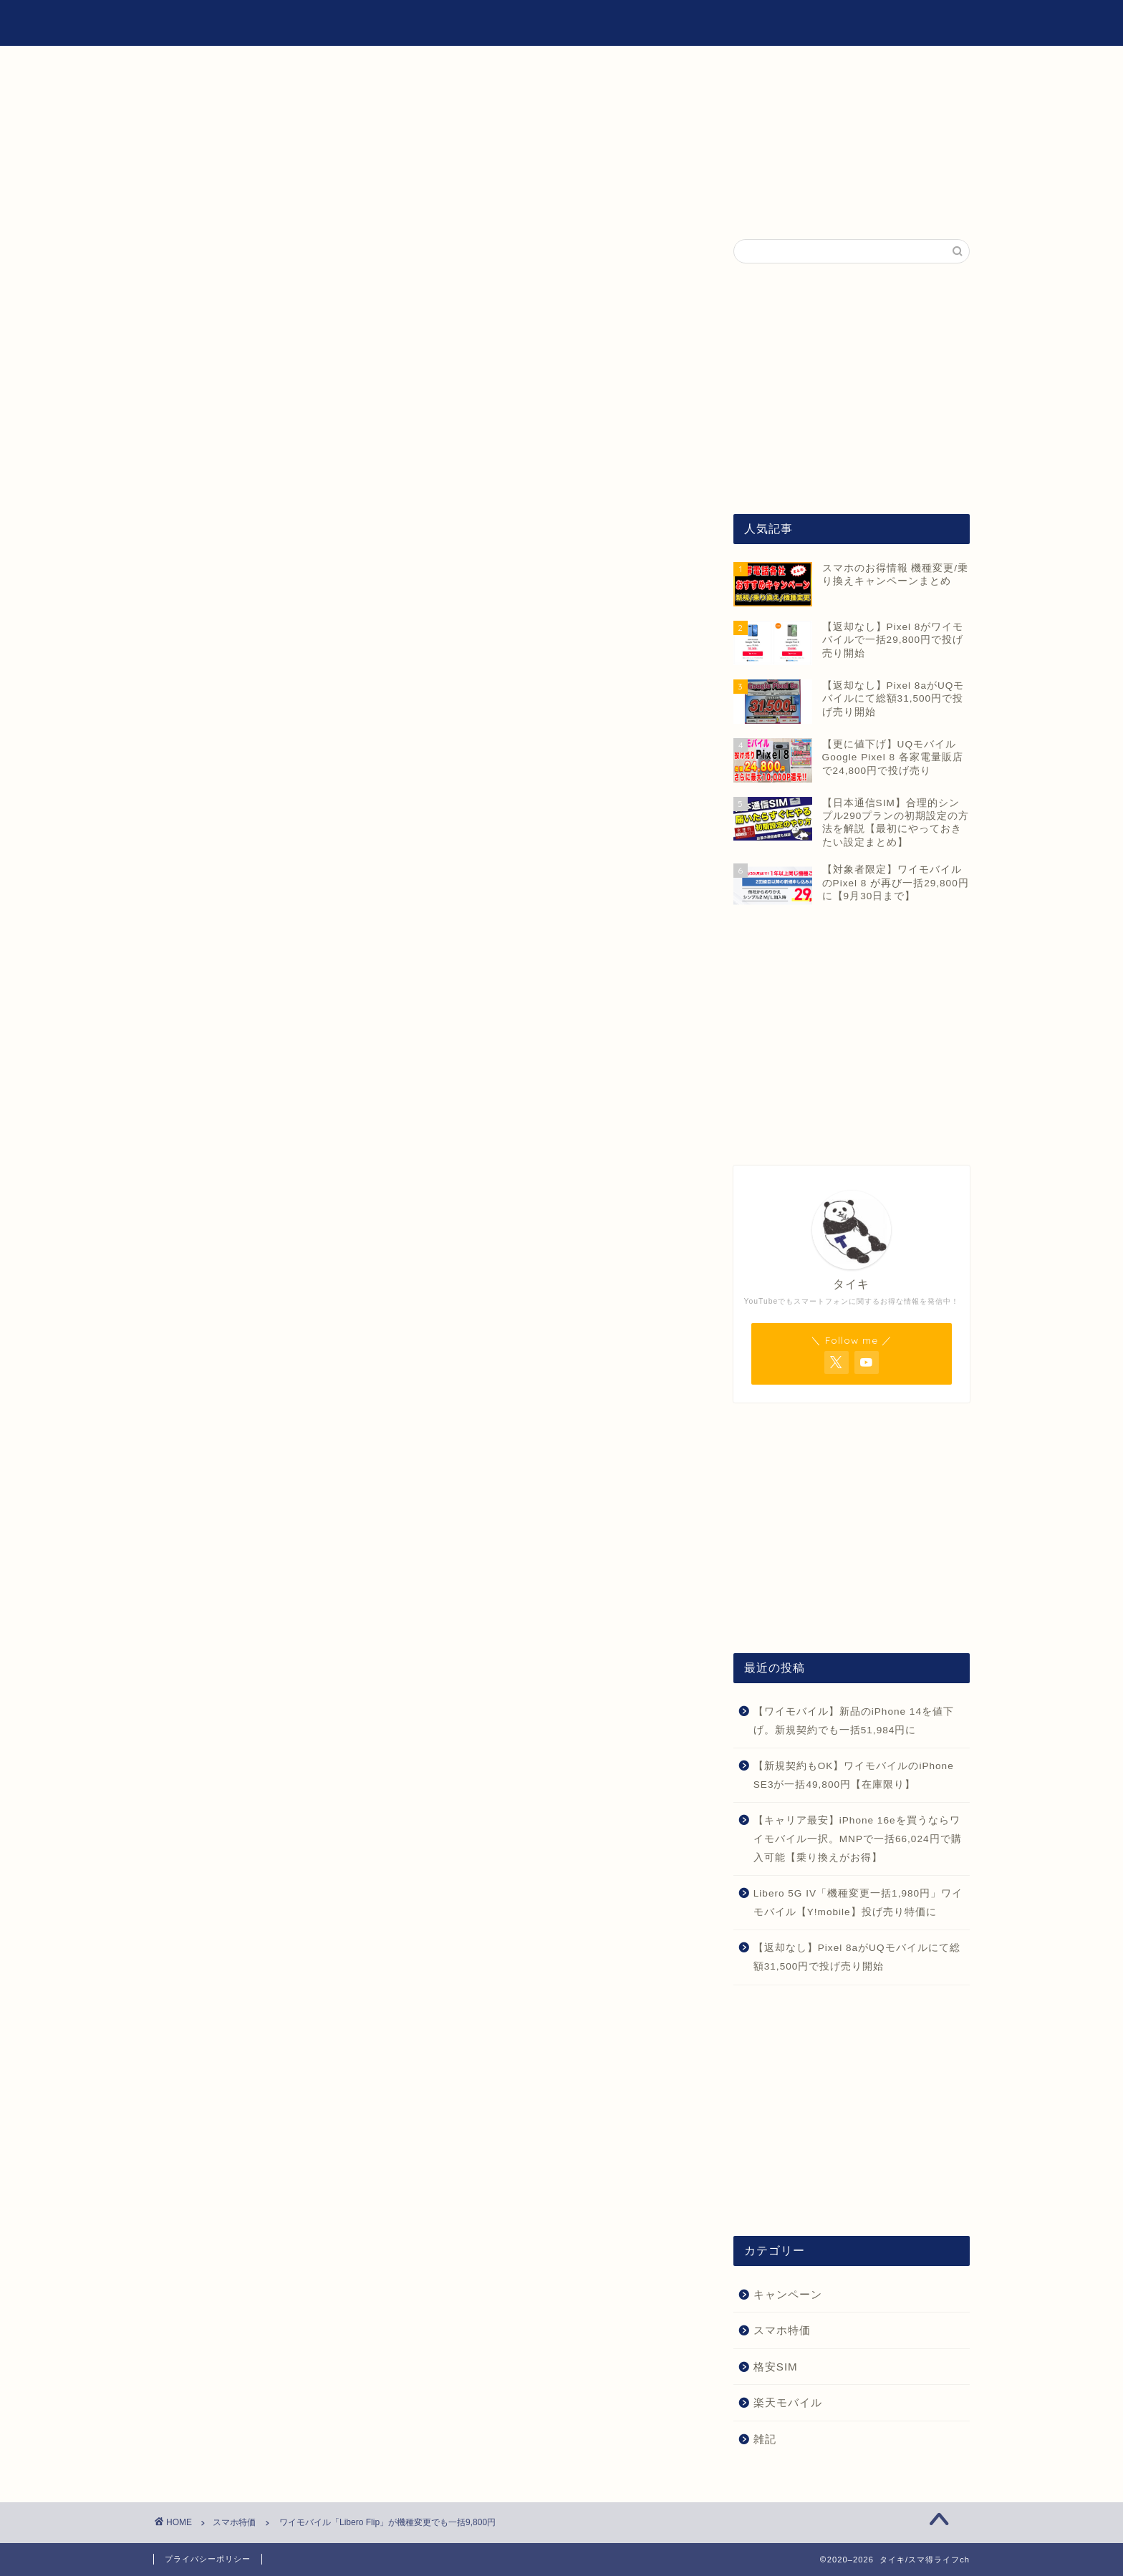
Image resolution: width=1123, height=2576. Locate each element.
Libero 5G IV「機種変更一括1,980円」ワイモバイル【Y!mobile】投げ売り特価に (858, 1902)
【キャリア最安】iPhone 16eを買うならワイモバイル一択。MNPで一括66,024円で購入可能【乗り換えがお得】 (857, 1838)
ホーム (686, 22)
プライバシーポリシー (208, 2559)
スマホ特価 (201, 267)
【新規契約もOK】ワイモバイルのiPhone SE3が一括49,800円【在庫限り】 (853, 1775)
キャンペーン (787, 2294)
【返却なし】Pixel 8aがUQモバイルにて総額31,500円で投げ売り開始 (856, 1957)
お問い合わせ (897, 22)
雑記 (821, 22)
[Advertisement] (851, 388)
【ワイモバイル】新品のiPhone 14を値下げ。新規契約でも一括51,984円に (853, 1720)
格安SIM (756, 22)
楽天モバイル (787, 2402)
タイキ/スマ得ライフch (227, 22)
